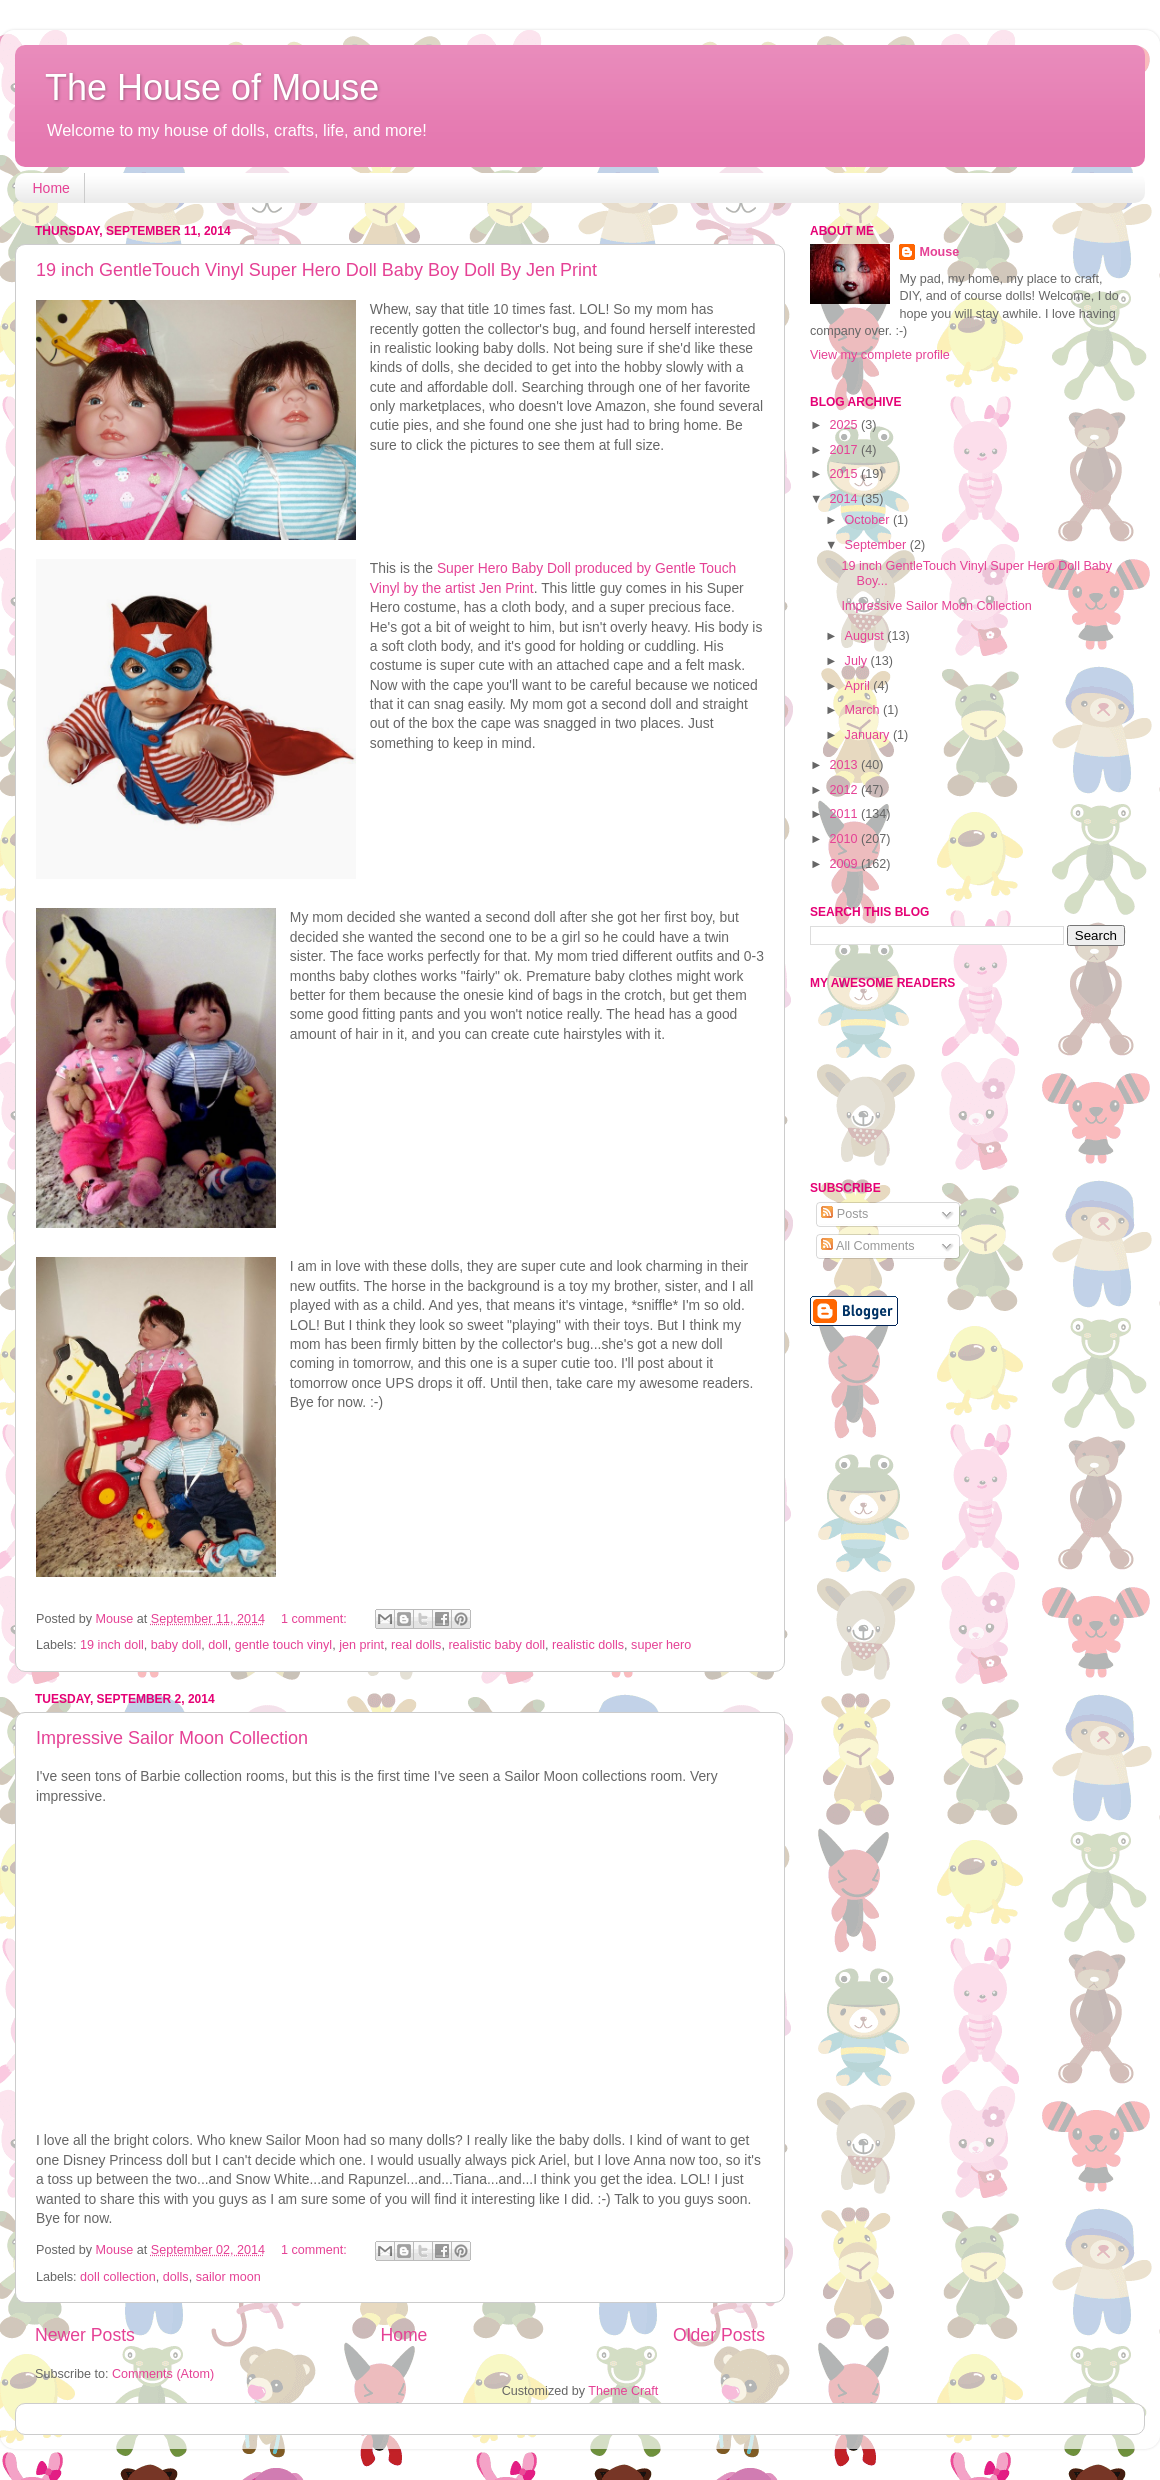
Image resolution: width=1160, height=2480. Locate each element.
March (864, 710)
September (877, 545)
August (866, 636)
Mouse (939, 252)
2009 (845, 864)
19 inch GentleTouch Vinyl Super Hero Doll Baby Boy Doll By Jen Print (316, 270)
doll (218, 1645)
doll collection (118, 2277)
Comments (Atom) (163, 2374)
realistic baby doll (496, 1645)
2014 (845, 499)
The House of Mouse (212, 87)
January (869, 735)
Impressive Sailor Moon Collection (172, 1738)
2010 (845, 839)
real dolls (416, 1645)
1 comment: (315, 1619)
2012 (845, 790)
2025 (845, 425)
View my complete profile (880, 355)
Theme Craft (623, 2391)
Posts (844, 1214)
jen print (361, 1645)
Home (51, 188)
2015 (845, 474)
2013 (845, 765)
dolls (176, 2277)
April (859, 686)
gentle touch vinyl (283, 1645)
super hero (661, 1645)
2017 (845, 450)
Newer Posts (85, 2335)
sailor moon (228, 2277)
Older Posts (719, 2335)
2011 (845, 814)
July (858, 661)
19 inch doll (112, 1645)
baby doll (176, 1645)
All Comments (867, 1246)
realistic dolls (588, 1645)
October (869, 520)
